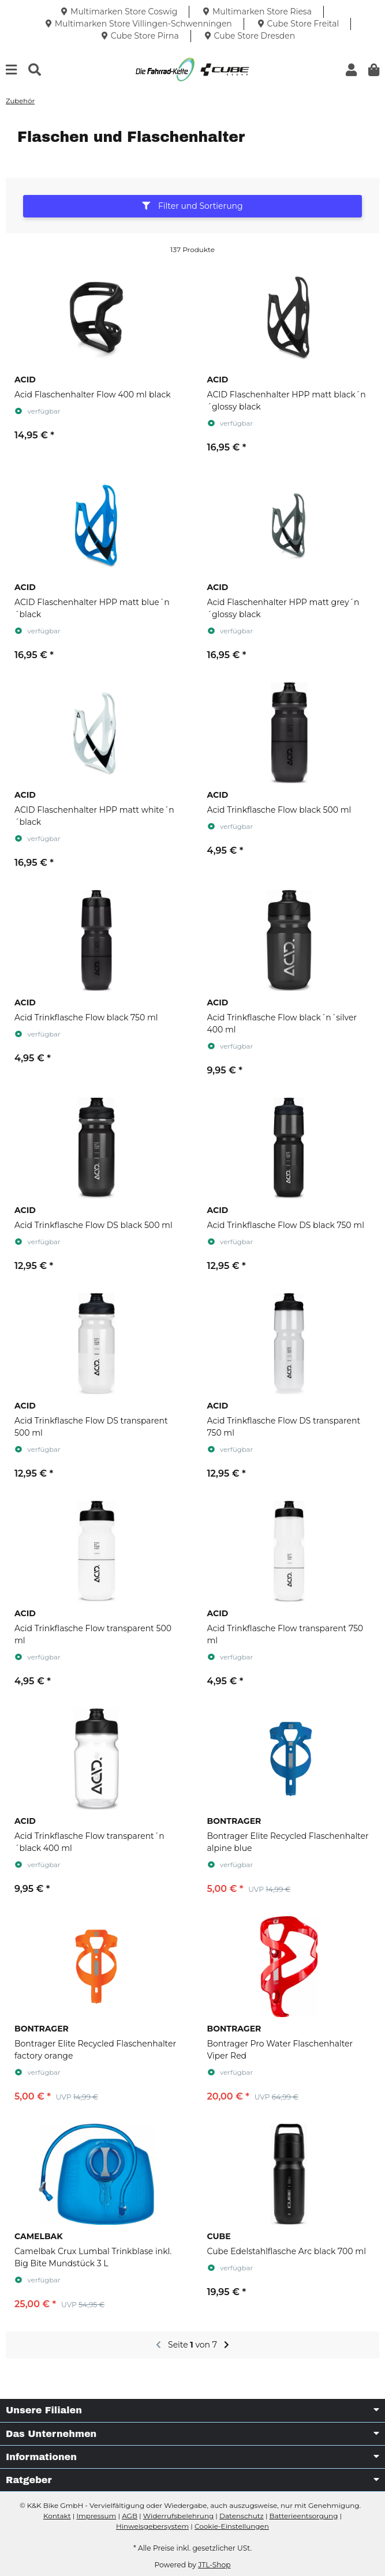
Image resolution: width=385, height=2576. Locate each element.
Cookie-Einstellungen (232, 2526)
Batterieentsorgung (304, 2515)
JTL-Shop (214, 2564)
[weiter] (226, 2345)
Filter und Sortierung (192, 206)
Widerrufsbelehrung (178, 2515)
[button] (351, 70)
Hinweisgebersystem (152, 2526)
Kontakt (57, 2515)
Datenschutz (241, 2515)
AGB (129, 2515)
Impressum (96, 2515)
